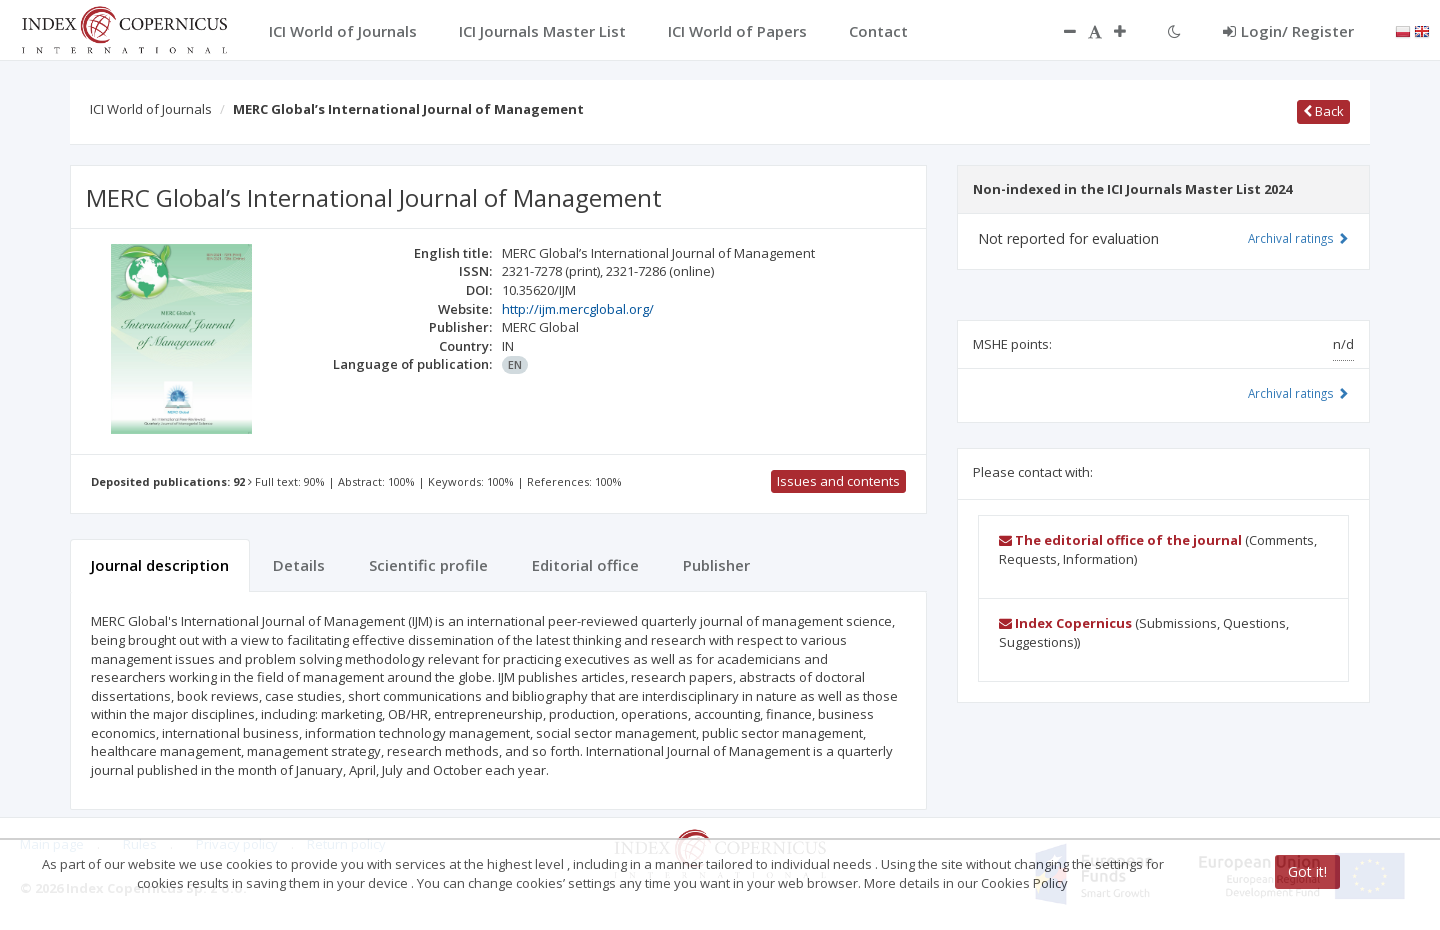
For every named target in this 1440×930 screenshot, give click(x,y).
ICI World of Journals (151, 109)
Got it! (1307, 871)
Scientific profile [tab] (428, 565)
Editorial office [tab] (585, 565)
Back (1323, 111)
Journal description (160, 565)
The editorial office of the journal (1120, 540)
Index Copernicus (1065, 623)
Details (299, 565)
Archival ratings (1298, 238)
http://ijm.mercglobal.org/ (578, 309)
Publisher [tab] (716, 565)
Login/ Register (1288, 31)
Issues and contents (838, 481)
